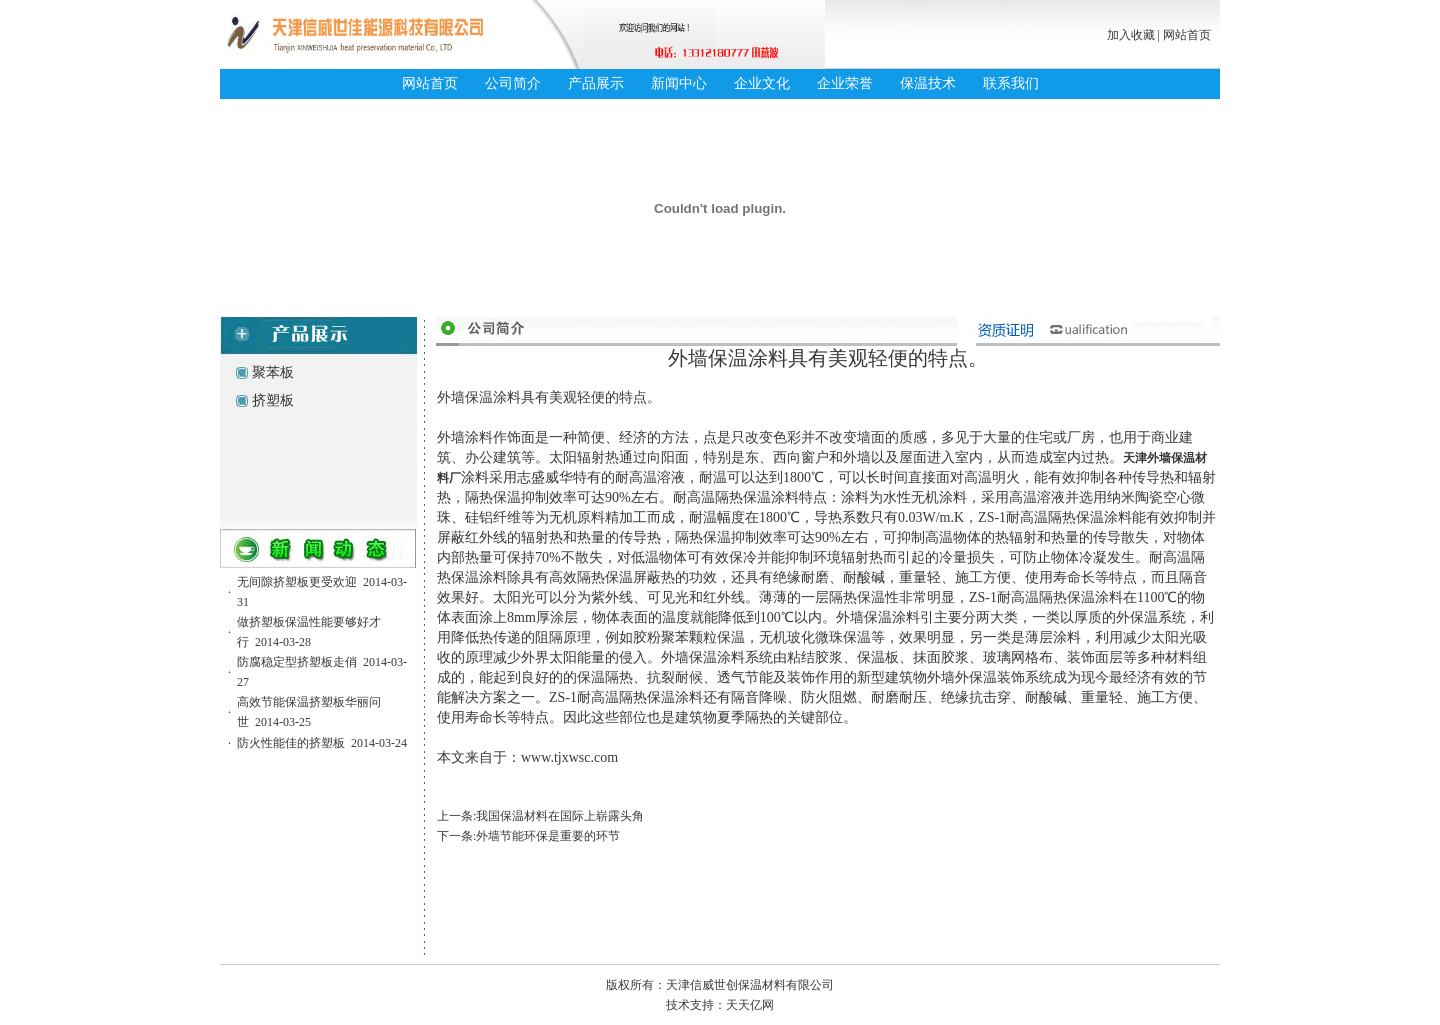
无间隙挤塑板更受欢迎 (297, 582)
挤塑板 (273, 400)
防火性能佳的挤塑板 (291, 743)
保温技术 (928, 83)
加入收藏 (1131, 35)
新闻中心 (679, 83)
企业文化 (762, 83)
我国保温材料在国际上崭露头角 (560, 816)
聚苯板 (273, 372)
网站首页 (1187, 35)
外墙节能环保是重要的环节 (548, 836)
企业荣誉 (845, 83)
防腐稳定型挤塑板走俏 (297, 662)
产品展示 (596, 83)
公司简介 (513, 83)
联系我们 (1011, 83)
